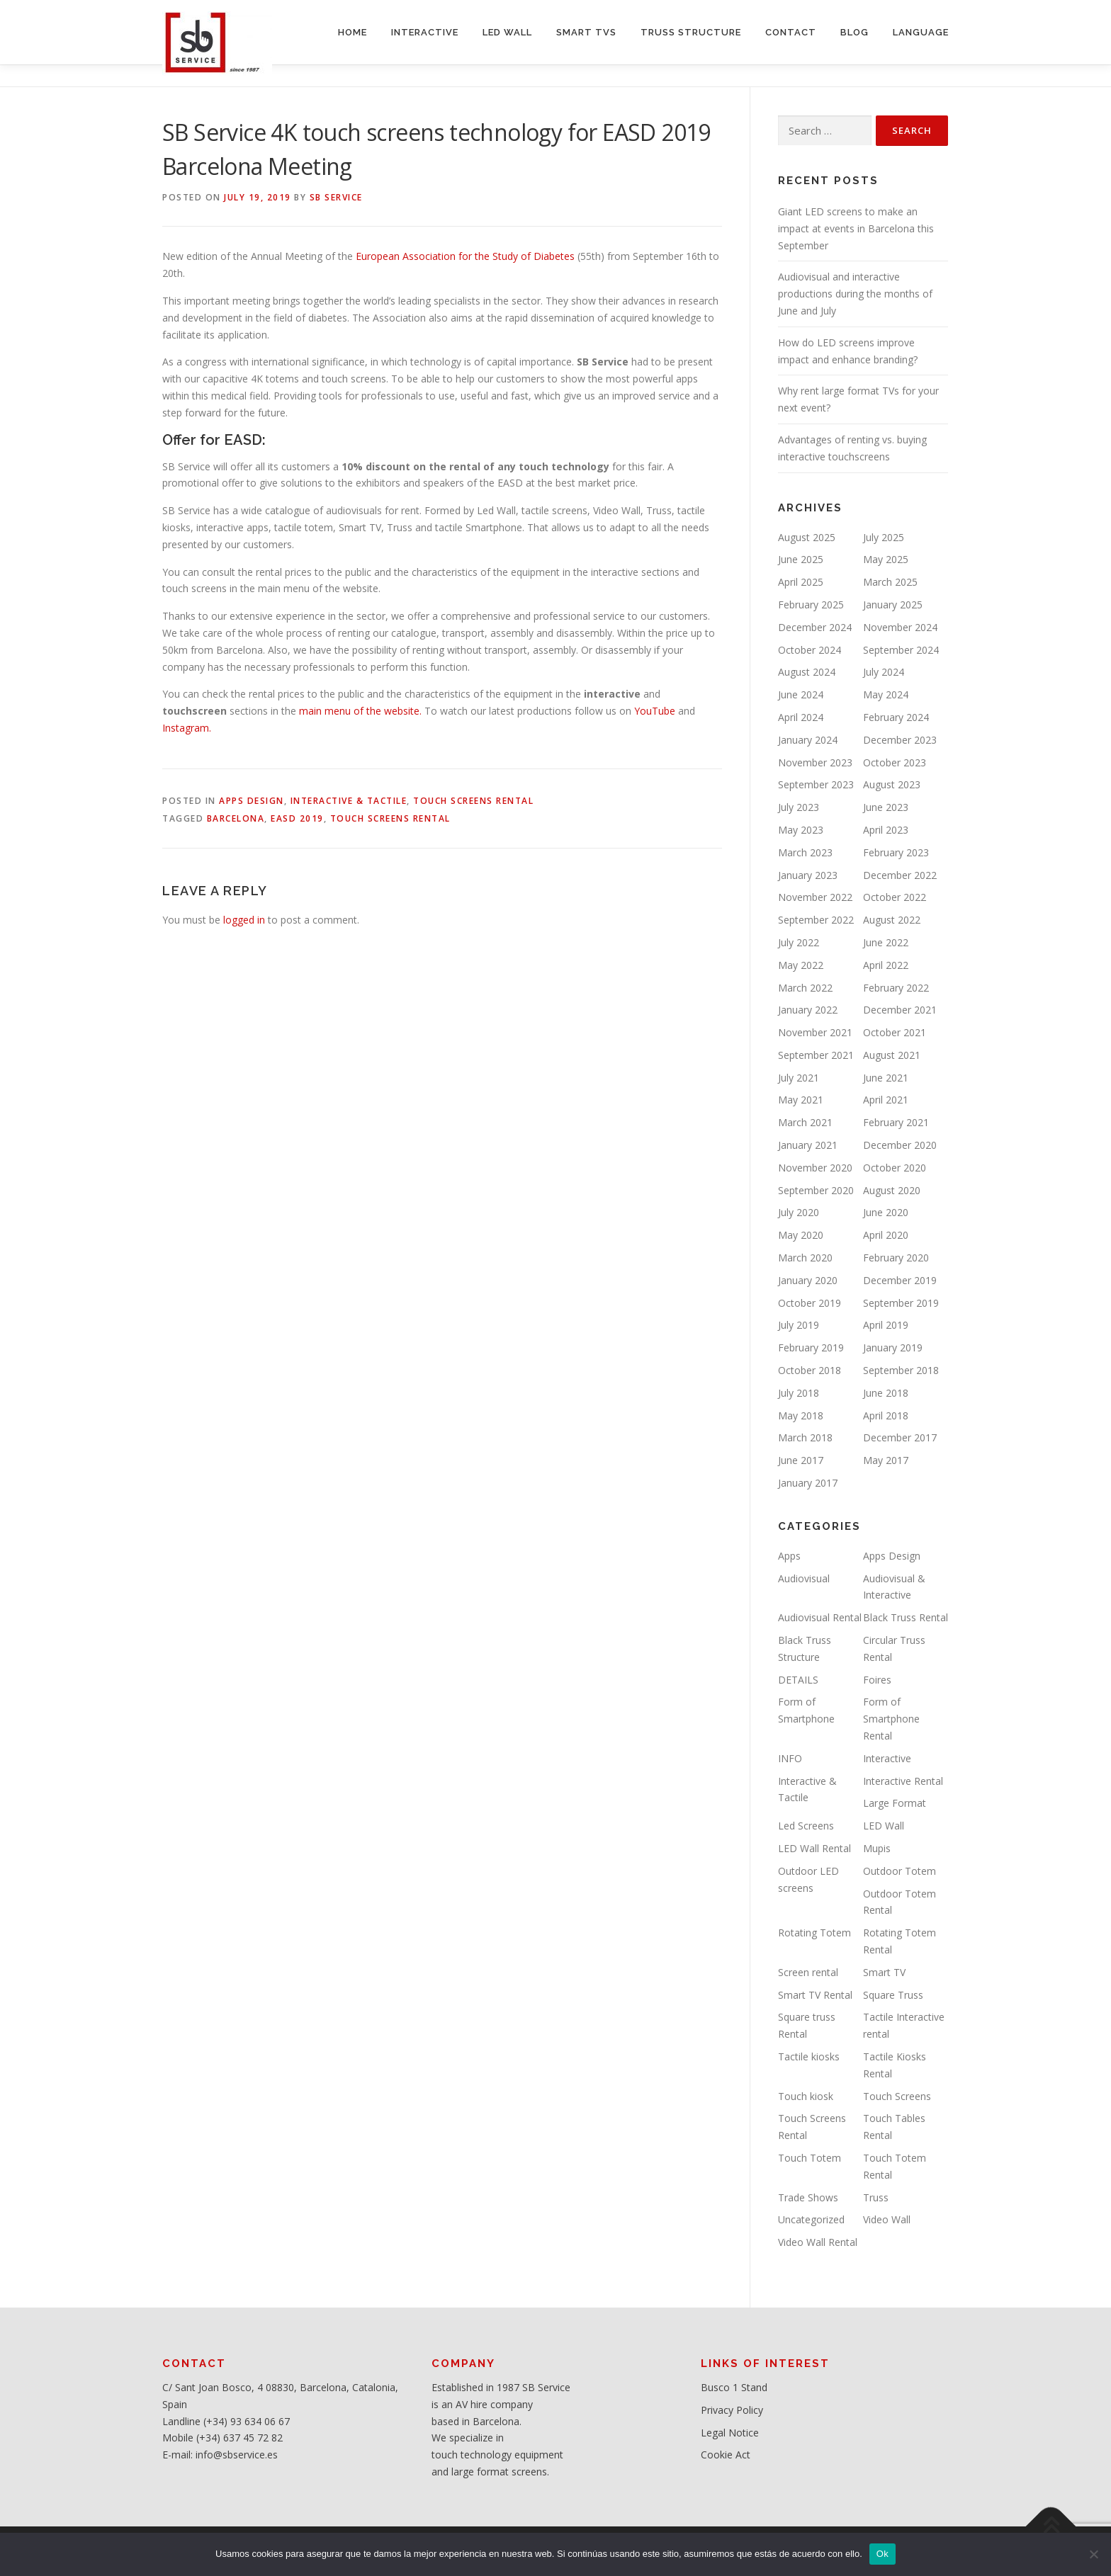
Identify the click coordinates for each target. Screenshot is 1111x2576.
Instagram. (186, 727)
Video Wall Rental (817, 2242)
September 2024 (901, 650)
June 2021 (885, 1077)
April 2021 (885, 1099)
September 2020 (816, 1190)
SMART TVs (586, 32)
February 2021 (896, 1122)
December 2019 (900, 1280)
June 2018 (885, 1393)
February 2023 (896, 852)
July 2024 (883, 672)
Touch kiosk (805, 2096)
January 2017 (808, 1483)
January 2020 (808, 1280)
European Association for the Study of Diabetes (465, 256)
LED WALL (507, 32)
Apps (789, 1555)
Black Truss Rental (905, 1617)
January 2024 (808, 740)
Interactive (887, 1758)
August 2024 (806, 672)
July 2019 (798, 1325)
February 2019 (811, 1347)
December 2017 (900, 1437)
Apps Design (251, 801)
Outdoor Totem (899, 1871)
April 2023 (885, 829)
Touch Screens (897, 2096)
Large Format (894, 1803)
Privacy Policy (732, 2410)
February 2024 (896, 717)
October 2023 (894, 762)
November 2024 (900, 627)
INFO (790, 1758)
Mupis (877, 1848)
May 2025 (885, 559)
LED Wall (883, 1825)
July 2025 (883, 537)
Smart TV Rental (815, 1995)
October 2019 (809, 1303)
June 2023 (885, 807)
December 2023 (900, 740)
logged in (244, 919)
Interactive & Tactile (349, 801)
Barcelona (236, 818)
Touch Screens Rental (473, 801)
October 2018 (809, 1370)
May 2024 (885, 694)
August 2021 (891, 1055)
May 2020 (800, 1235)
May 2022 (800, 965)
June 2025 (800, 559)
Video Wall (886, 2219)
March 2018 (805, 1437)
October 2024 (809, 650)
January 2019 (893, 1347)
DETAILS (798, 1679)
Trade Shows (808, 2197)
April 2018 (885, 1415)
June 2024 (800, 694)
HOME (352, 32)
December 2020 (900, 1145)
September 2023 (816, 784)
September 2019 (901, 1303)
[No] (1093, 2554)
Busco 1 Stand (734, 2387)
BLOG (854, 32)
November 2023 (815, 762)
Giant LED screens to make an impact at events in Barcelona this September (856, 228)
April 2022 (885, 965)
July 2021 (798, 1077)
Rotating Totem (814, 1932)
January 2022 (808, 1009)
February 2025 (811, 604)
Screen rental (808, 1972)
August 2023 (891, 784)
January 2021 (808, 1145)
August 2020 (891, 1190)
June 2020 (885, 1212)
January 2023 (808, 875)
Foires (877, 1679)
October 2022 (894, 897)
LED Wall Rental (814, 1848)
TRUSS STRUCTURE (691, 32)
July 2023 (798, 807)
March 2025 (890, 582)
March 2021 (805, 1122)
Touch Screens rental (390, 818)
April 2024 (800, 717)
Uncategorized (811, 2219)
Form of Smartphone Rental (891, 1718)
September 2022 (816, 919)
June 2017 (800, 1460)
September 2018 (901, 1370)
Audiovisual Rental (820, 1617)
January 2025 (893, 604)
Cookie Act (725, 2454)
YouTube (654, 710)
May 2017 (885, 1460)
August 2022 (891, 919)
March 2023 (805, 852)
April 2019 (885, 1325)
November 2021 (815, 1032)
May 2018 (800, 1415)
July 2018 (798, 1393)
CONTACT (790, 32)
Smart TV (884, 1972)
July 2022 (798, 942)
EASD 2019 (297, 818)
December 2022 (900, 875)
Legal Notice (730, 2432)
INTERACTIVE (424, 32)
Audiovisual (804, 1578)
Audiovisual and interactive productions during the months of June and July (855, 293)
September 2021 (816, 1055)
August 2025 (806, 537)
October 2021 (894, 1032)
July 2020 (798, 1212)
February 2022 (896, 987)
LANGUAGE (921, 32)
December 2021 (900, 1009)
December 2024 (815, 627)
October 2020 (894, 1167)
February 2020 (896, 1257)
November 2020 (815, 1167)
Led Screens (806, 1825)
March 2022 (805, 987)
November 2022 (815, 897)
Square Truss (893, 1995)
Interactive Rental (903, 1781)
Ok (882, 2553)
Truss (876, 2197)
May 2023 (800, 829)
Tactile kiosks (809, 2056)
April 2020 (885, 1235)
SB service (336, 197)
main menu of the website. (359, 710)
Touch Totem (809, 2157)
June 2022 (885, 942)
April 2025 (800, 582)
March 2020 (805, 1257)
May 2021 (800, 1099)
